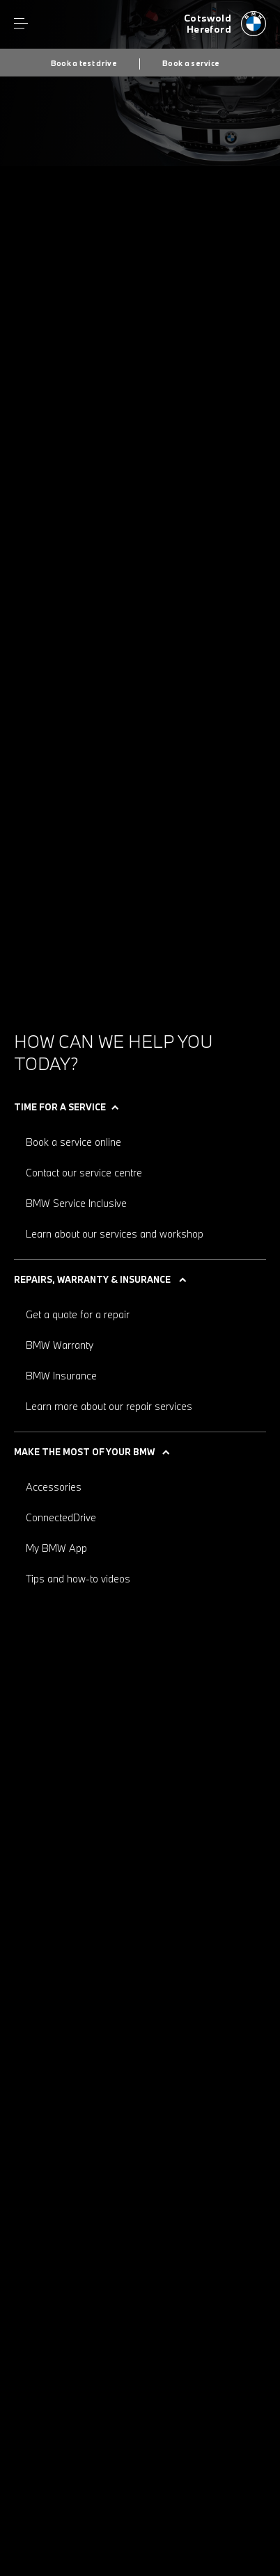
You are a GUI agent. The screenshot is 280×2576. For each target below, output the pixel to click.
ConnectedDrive (61, 1517)
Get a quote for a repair (78, 1314)
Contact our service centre (84, 1172)
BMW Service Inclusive (76, 1203)
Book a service (190, 63)
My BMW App (56, 1548)
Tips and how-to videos (78, 1578)
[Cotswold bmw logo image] (225, 24)
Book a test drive (84, 63)
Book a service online (73, 1142)
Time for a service (60, 1106)
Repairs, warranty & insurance (92, 1279)
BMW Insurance (61, 1375)
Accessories (53, 1486)
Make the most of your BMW (84, 1451)
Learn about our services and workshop (114, 1233)
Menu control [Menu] (21, 23)
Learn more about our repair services (109, 1406)
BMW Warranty (59, 1345)
